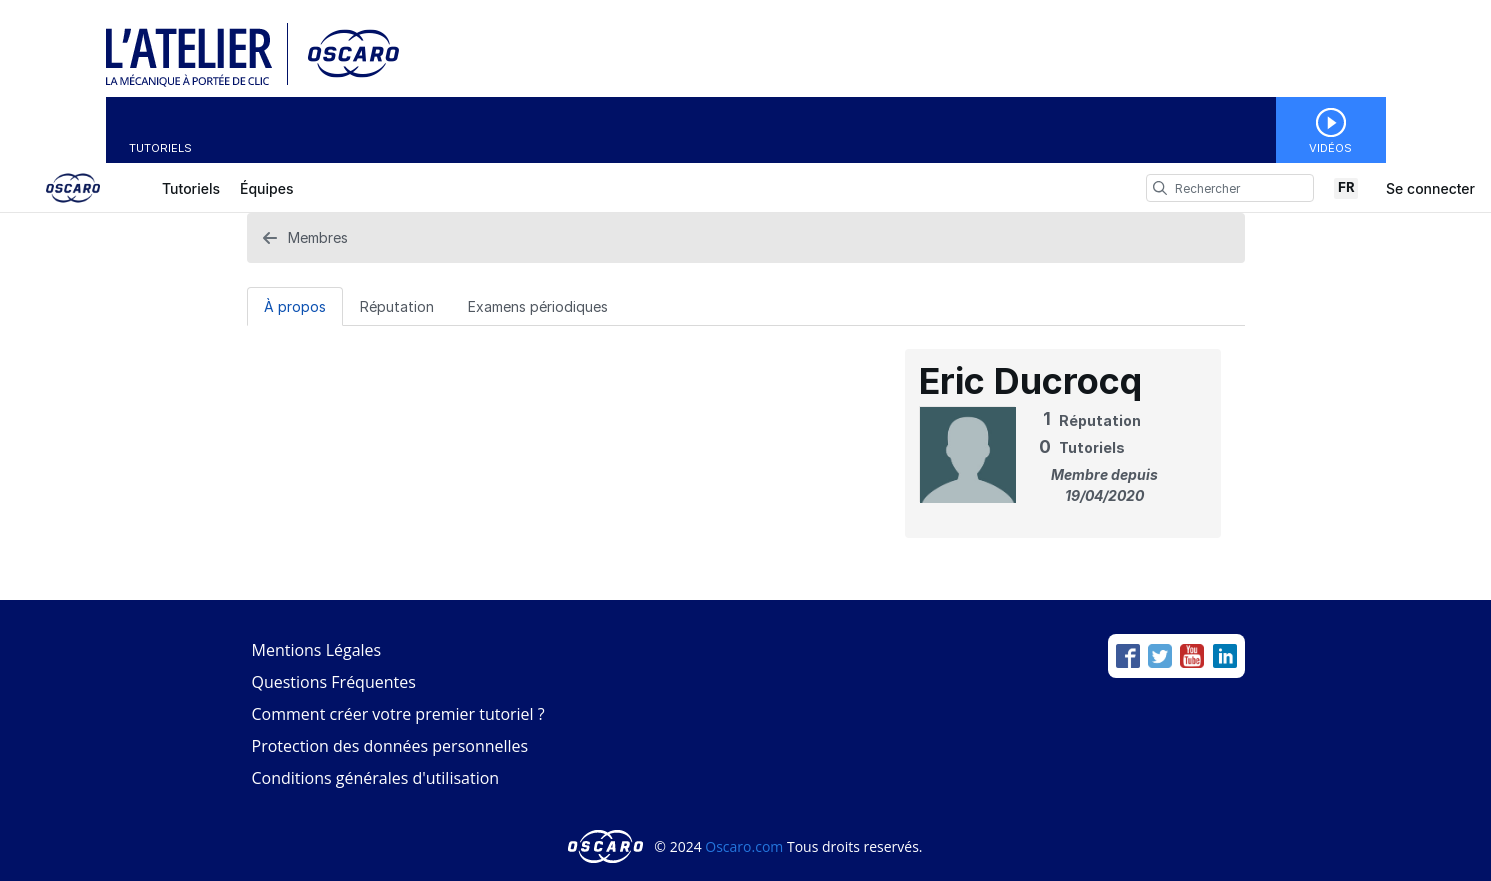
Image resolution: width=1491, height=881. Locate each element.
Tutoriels (160, 148)
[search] (1160, 188)
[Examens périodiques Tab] (538, 306)
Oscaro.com (744, 846)
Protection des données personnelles (390, 746)
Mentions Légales (317, 650)
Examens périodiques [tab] (538, 306)
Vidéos (1330, 148)
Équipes (266, 188)
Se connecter (1430, 188)
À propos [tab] (295, 306)
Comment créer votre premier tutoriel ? (398, 714)
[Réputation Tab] (397, 306)
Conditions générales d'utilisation (376, 778)
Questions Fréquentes (334, 682)
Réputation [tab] (397, 306)
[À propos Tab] (295, 306)
